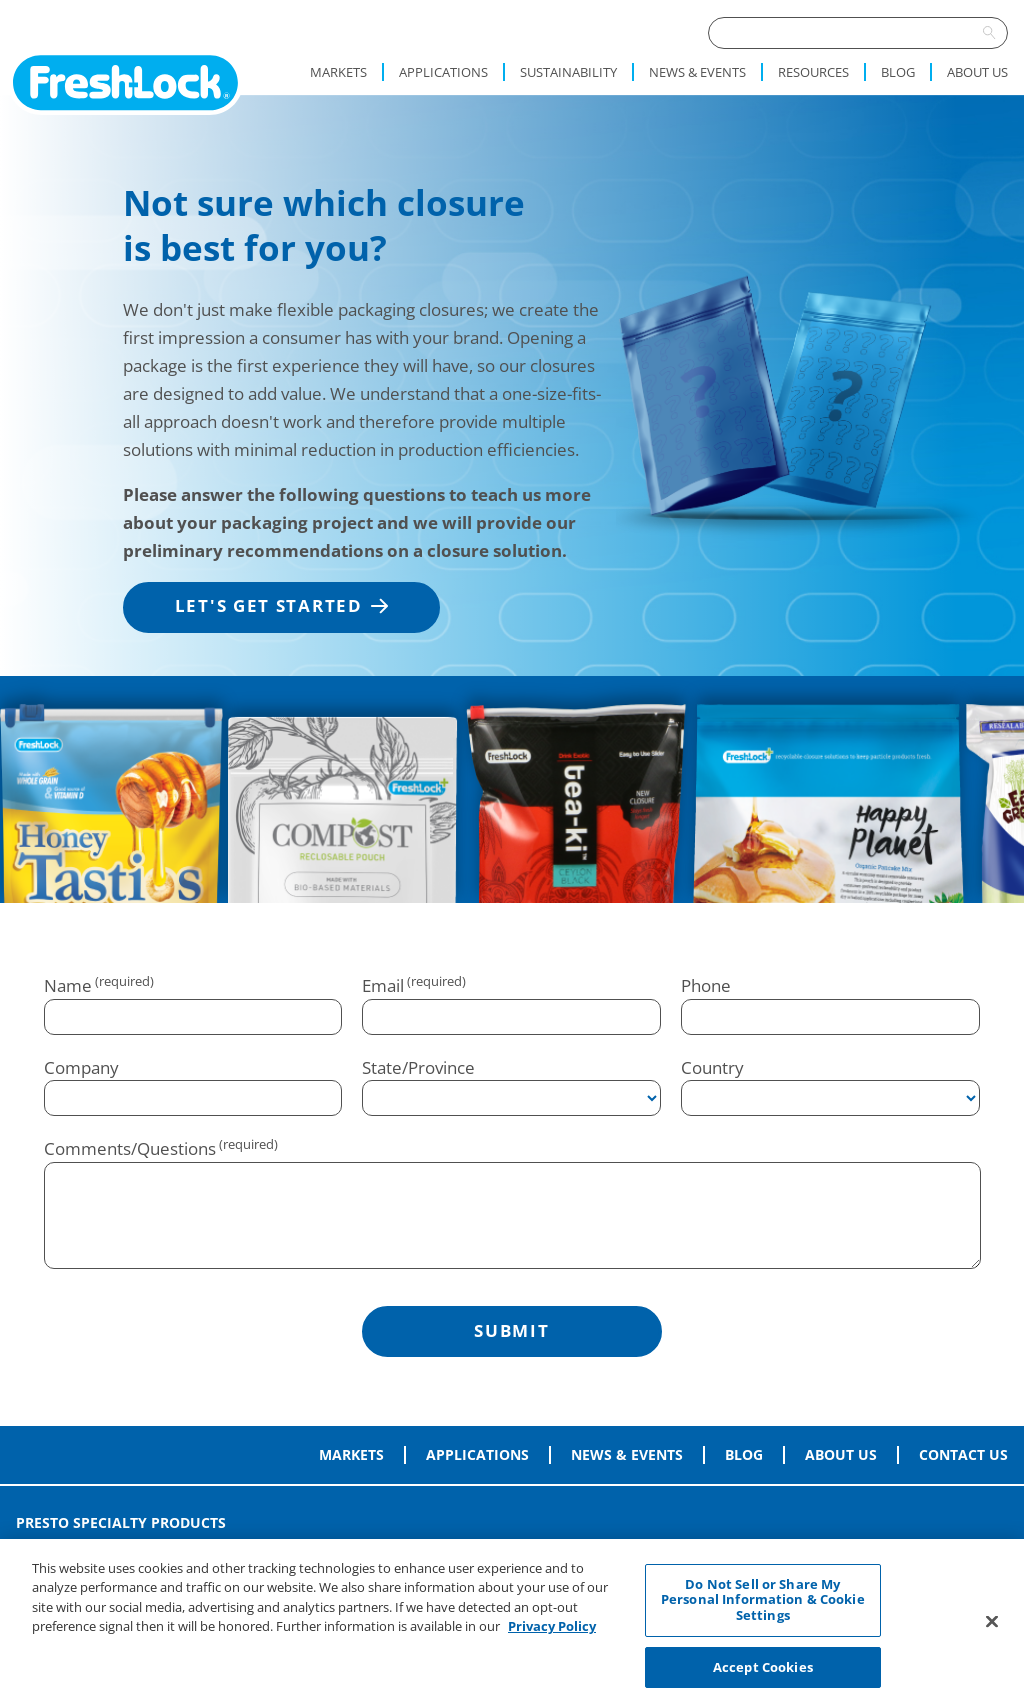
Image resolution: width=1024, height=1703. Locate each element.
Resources (813, 72)
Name (68, 985)
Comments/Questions (130, 1148)
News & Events (697, 72)
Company (81, 1067)
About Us (977, 72)
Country (712, 1067)
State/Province (418, 1067)
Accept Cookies (763, 1673)
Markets (338, 72)
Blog (898, 72)
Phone (706, 985)
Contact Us (963, 1455)
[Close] (992, 1627)
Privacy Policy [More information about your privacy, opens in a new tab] (552, 1633)
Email (383, 985)
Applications (443, 72)
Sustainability (568, 72)
